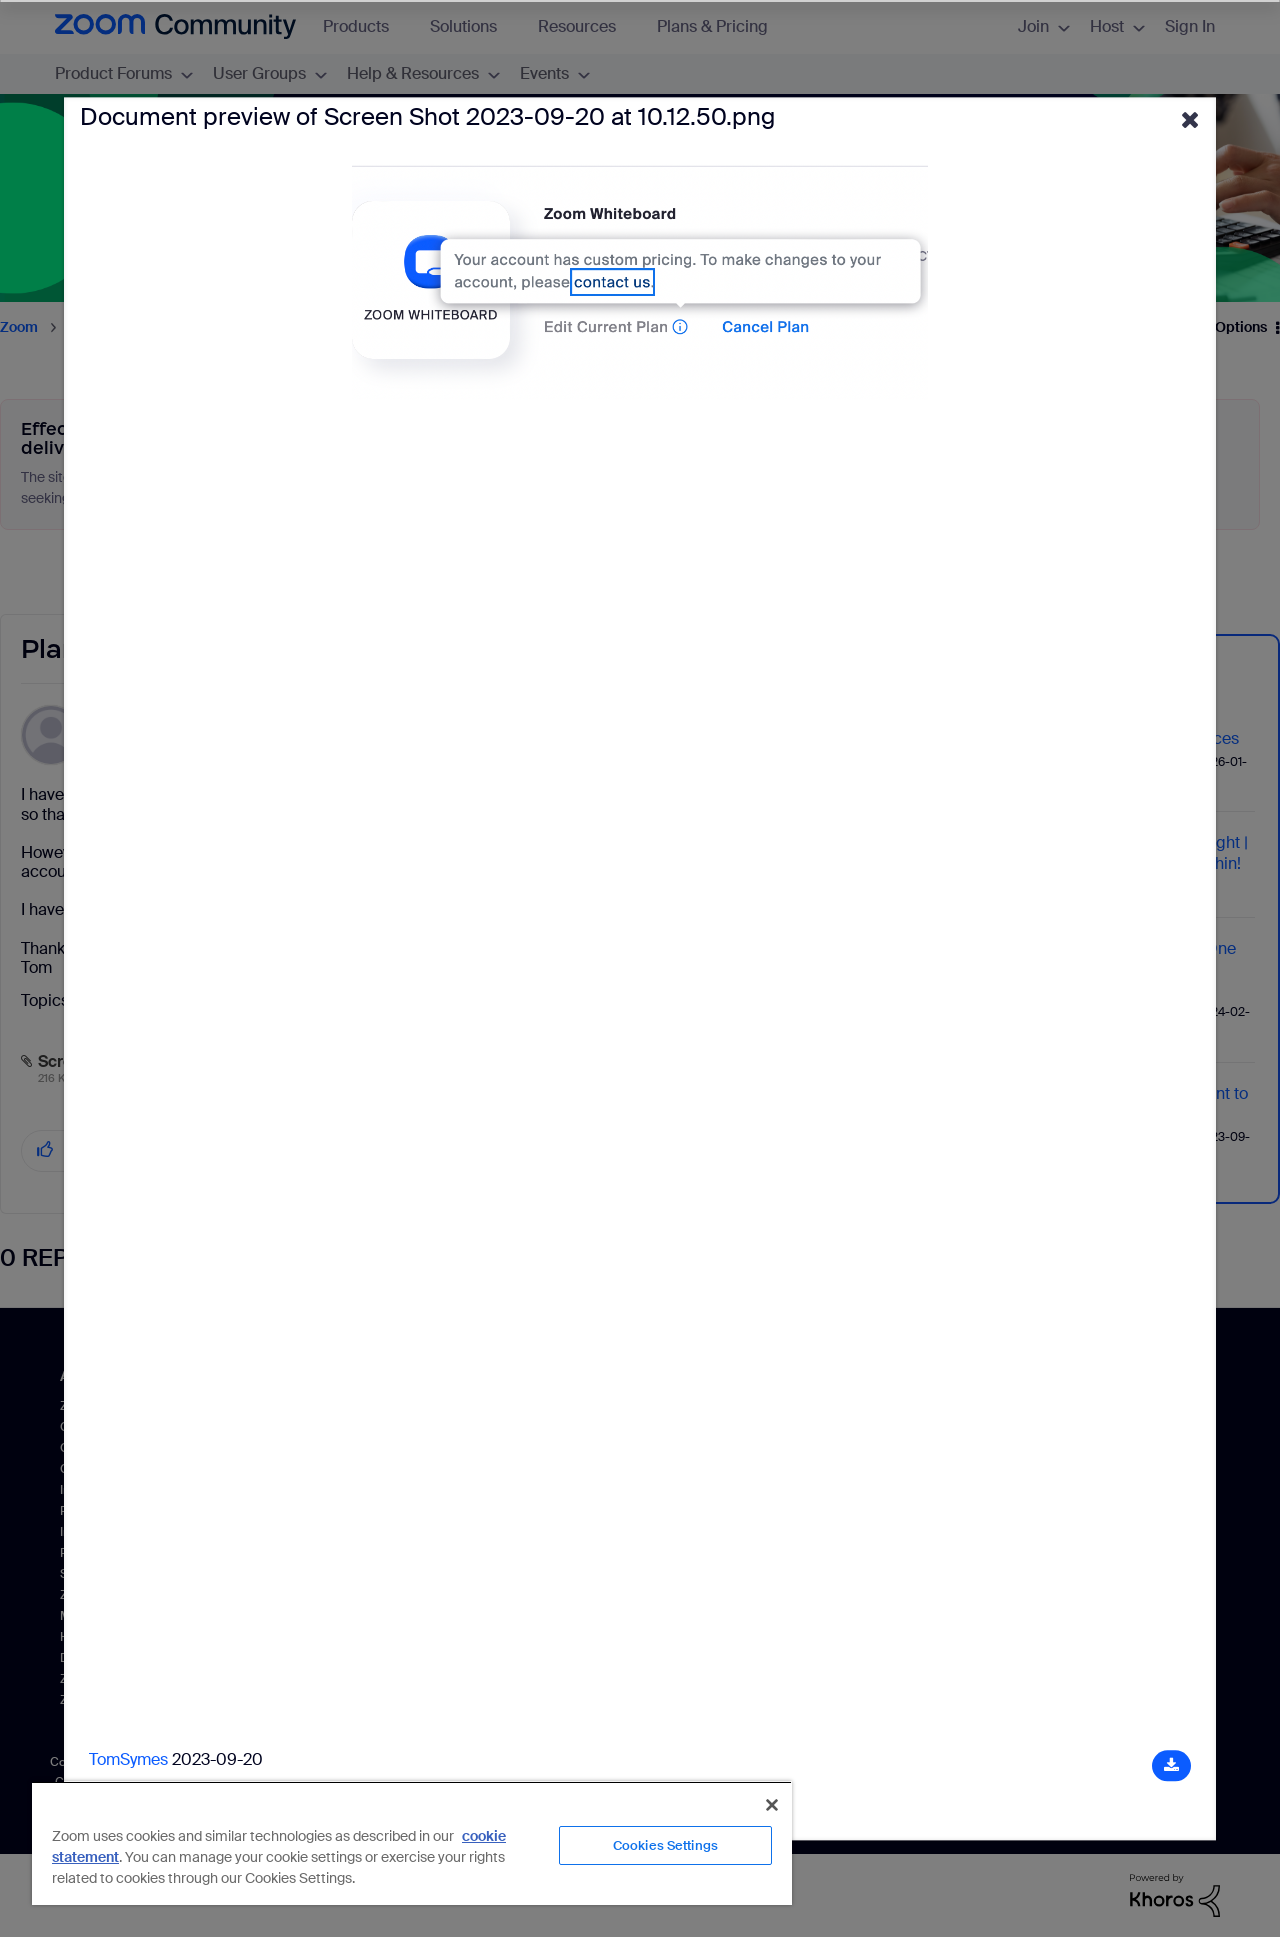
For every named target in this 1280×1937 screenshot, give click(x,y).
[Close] (772, 1805)
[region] (412, 1843)
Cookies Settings (665, 1845)
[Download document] (1171, 1765)
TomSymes (128, 1759)
